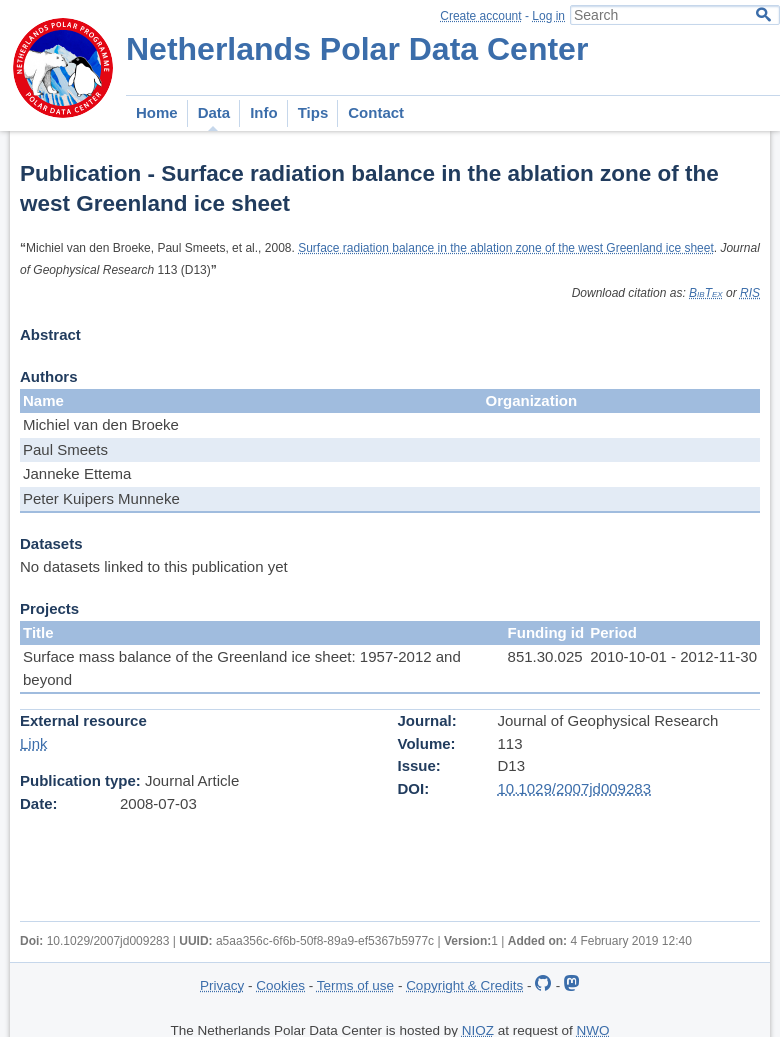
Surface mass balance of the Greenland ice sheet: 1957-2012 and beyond (242, 668)
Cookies (280, 985)
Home (157, 112)
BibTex (706, 293)
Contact (376, 112)
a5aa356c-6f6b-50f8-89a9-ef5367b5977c (325, 941)
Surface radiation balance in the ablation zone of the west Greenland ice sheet (506, 248)
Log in (548, 16)
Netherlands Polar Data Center (357, 49)
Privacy (222, 985)
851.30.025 (545, 656)
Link (34, 743)
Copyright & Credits (464, 985)
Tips (313, 112)
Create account (480, 16)
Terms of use (355, 985)
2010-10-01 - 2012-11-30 (673, 656)
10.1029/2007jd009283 (575, 788)
